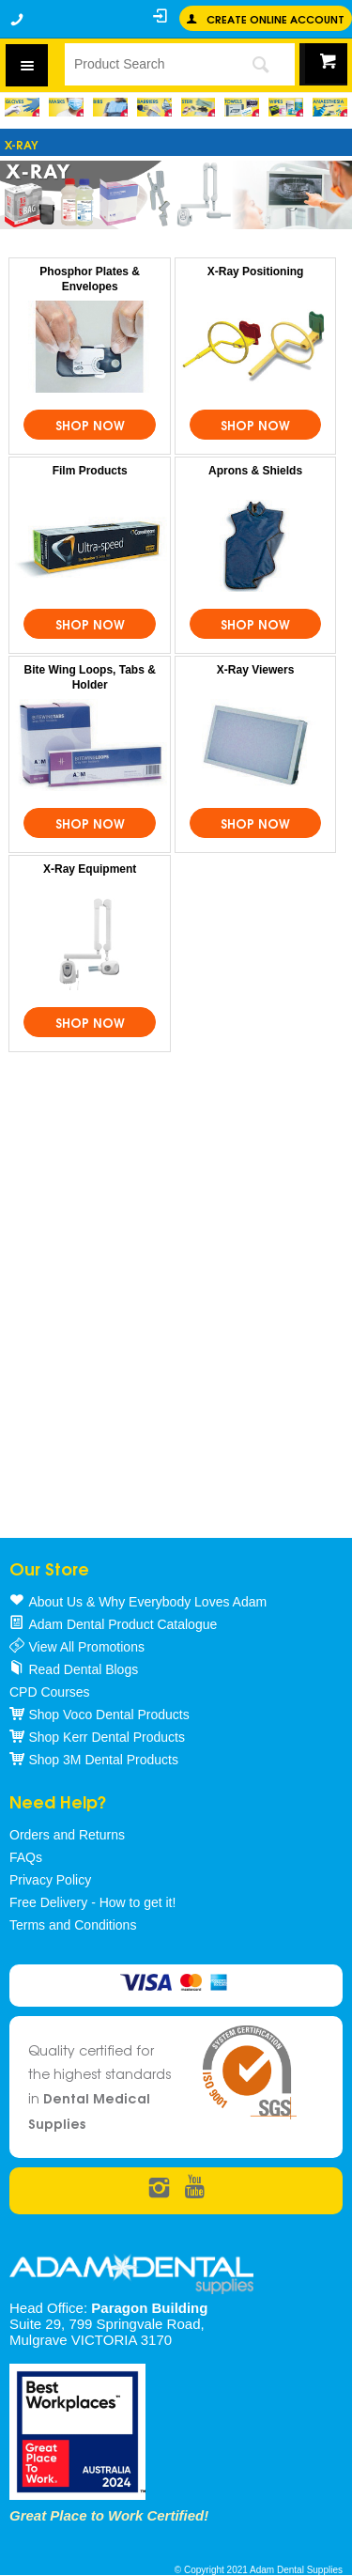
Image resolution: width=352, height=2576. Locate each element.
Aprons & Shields (255, 470)
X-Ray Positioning (255, 271)
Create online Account (275, 18)
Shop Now (90, 424)
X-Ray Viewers (256, 669)
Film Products (90, 470)
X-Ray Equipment (89, 869)
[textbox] (144, 64)
